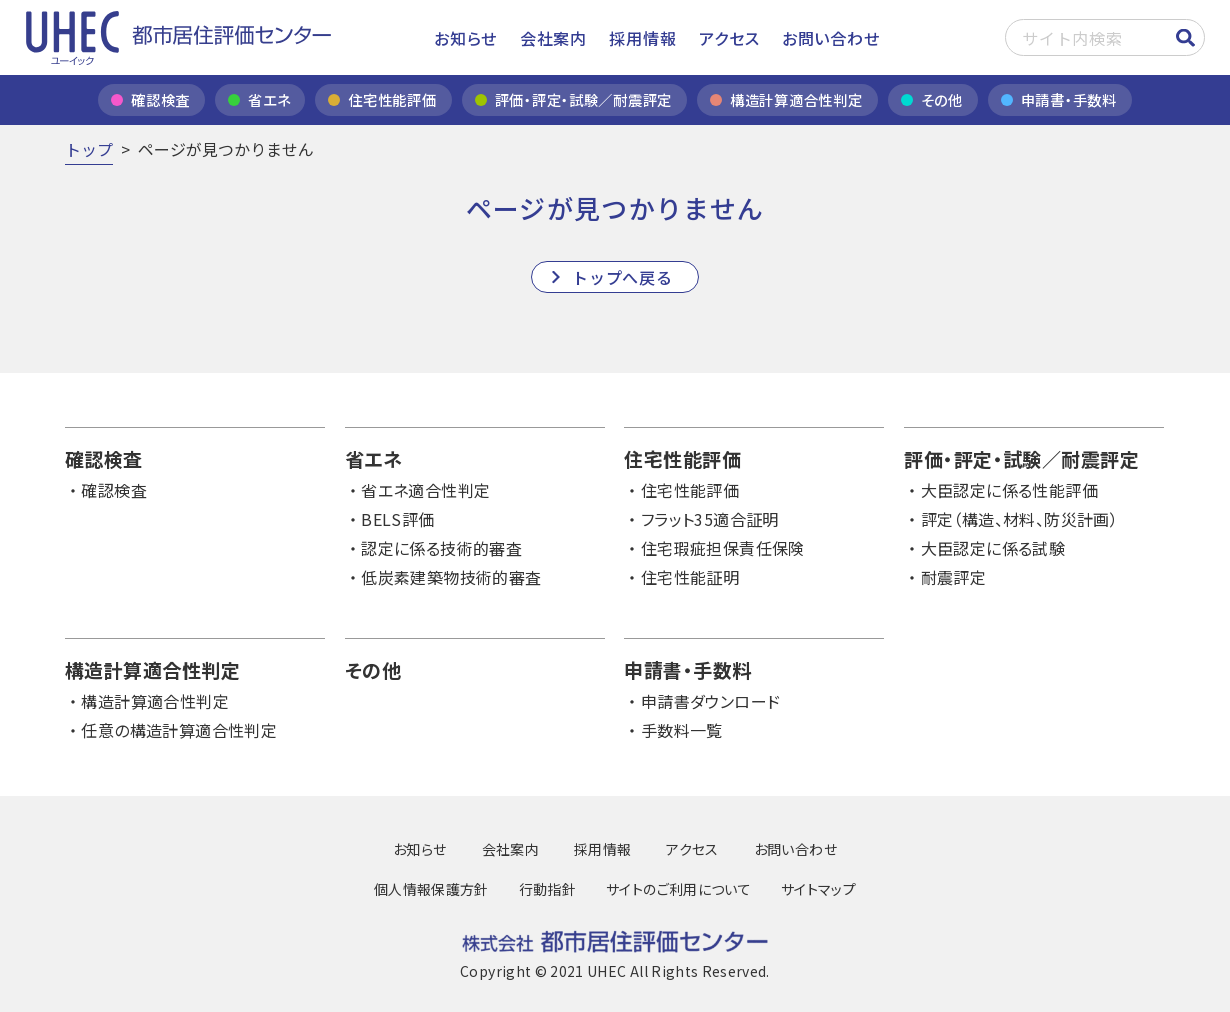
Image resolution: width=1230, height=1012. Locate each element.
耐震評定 (954, 577)
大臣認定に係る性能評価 (1009, 490)
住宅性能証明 (690, 577)
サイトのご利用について (678, 889)
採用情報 (642, 38)
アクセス (729, 38)
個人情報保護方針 (431, 889)
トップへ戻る (622, 277)
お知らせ (465, 38)
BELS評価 (397, 519)
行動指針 (547, 889)
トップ (89, 149)
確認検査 (114, 490)
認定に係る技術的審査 (441, 548)
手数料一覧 (682, 730)
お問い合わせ (831, 38)
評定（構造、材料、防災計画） (1020, 519)
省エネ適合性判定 (425, 490)
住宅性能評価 (690, 490)
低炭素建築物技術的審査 (451, 577)
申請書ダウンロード (711, 701)
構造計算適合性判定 (155, 701)
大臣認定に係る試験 (993, 548)
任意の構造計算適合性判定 (179, 730)
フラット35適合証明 (710, 519)
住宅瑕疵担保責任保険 (723, 548)
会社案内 (553, 38)
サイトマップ (818, 889)
